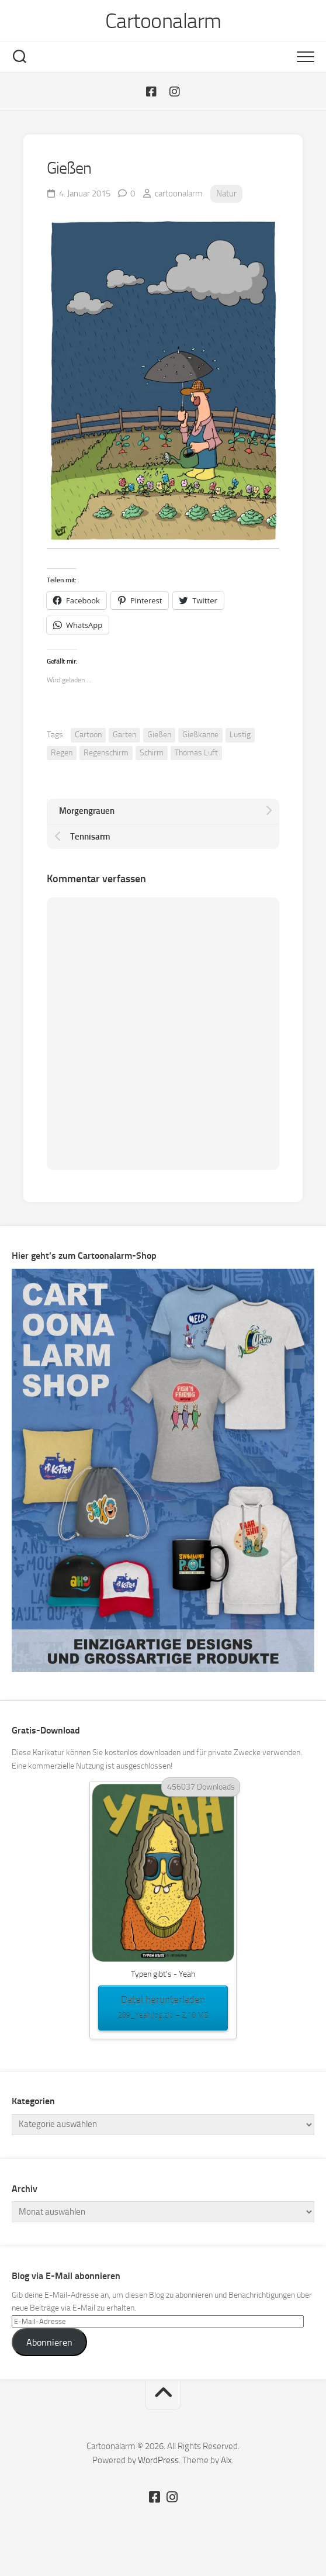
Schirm (152, 753)
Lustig (240, 735)
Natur (226, 193)
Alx (226, 2460)
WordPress (158, 2460)
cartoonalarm (179, 193)
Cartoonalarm (163, 21)
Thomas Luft (196, 753)
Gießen (159, 735)
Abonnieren (49, 2342)
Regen (61, 753)
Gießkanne (200, 735)
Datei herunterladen (163, 2008)
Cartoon (88, 735)
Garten (124, 735)
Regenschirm (106, 753)
